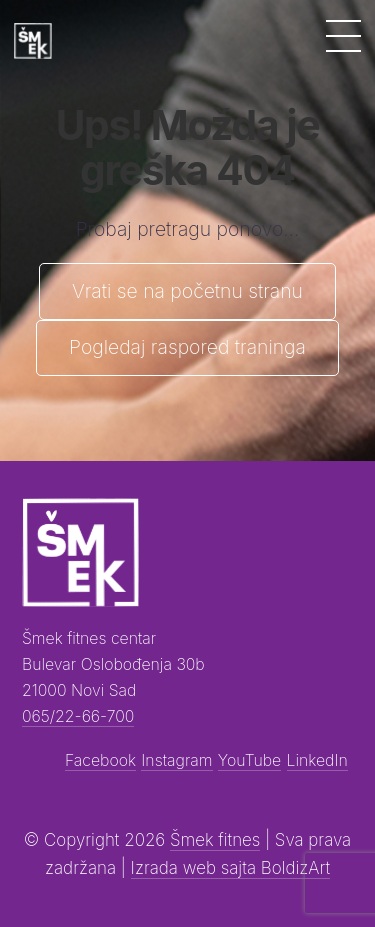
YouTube (249, 760)
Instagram (176, 760)
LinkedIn (317, 760)
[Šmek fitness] (33, 41)
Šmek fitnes (215, 840)
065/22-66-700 (78, 716)
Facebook (100, 760)
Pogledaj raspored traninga (187, 347)
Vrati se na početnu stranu (187, 291)
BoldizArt (295, 868)
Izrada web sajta (196, 868)
